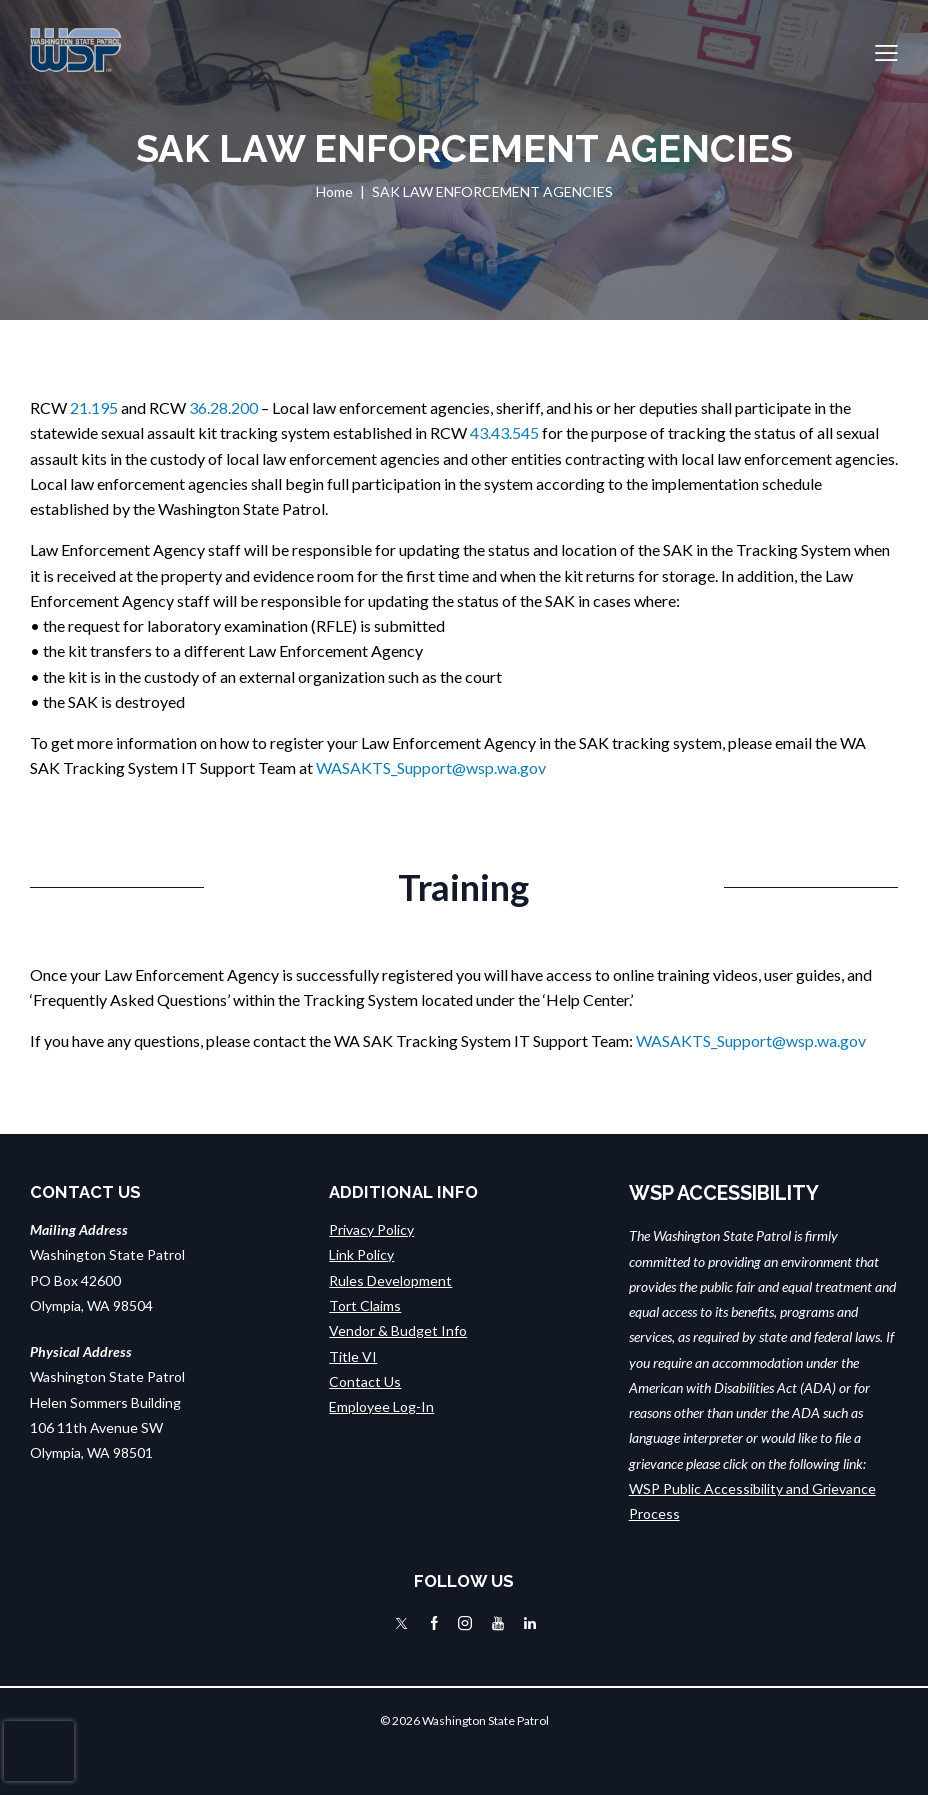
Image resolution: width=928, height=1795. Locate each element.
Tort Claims (365, 1305)
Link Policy (361, 1254)
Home (334, 191)
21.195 (94, 407)
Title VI (353, 1356)
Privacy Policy (371, 1229)
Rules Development (390, 1280)
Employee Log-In (381, 1406)
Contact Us (365, 1381)
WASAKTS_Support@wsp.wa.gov (431, 767)
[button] (886, 50)
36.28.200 (223, 407)
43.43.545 (504, 432)
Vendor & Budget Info (398, 1330)
